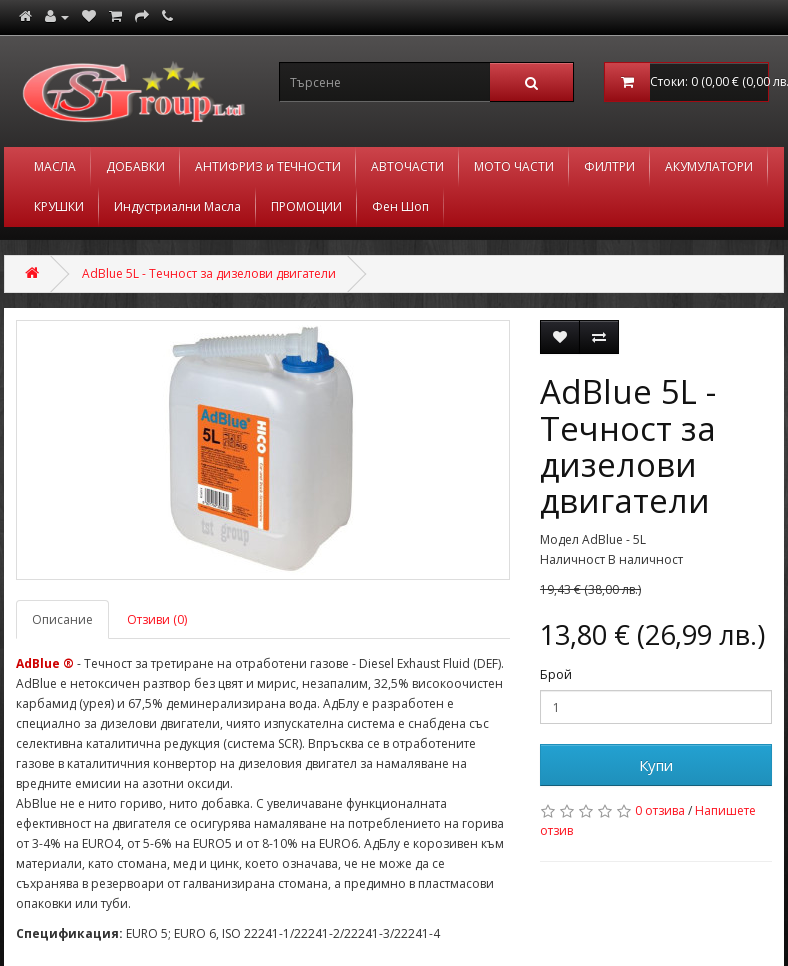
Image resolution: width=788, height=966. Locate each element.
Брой (556, 674)
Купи (656, 765)
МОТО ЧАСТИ (514, 166)
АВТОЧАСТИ (407, 166)
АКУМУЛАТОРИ (709, 166)
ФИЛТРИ (609, 166)
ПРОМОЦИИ (306, 206)
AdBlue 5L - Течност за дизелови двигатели (209, 273)
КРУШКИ (59, 206)
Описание (62, 619)
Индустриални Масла (177, 206)
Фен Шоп (400, 206)
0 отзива (660, 810)
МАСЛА (55, 166)
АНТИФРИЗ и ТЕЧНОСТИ (268, 166)
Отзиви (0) (157, 619)
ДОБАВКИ (135, 166)
